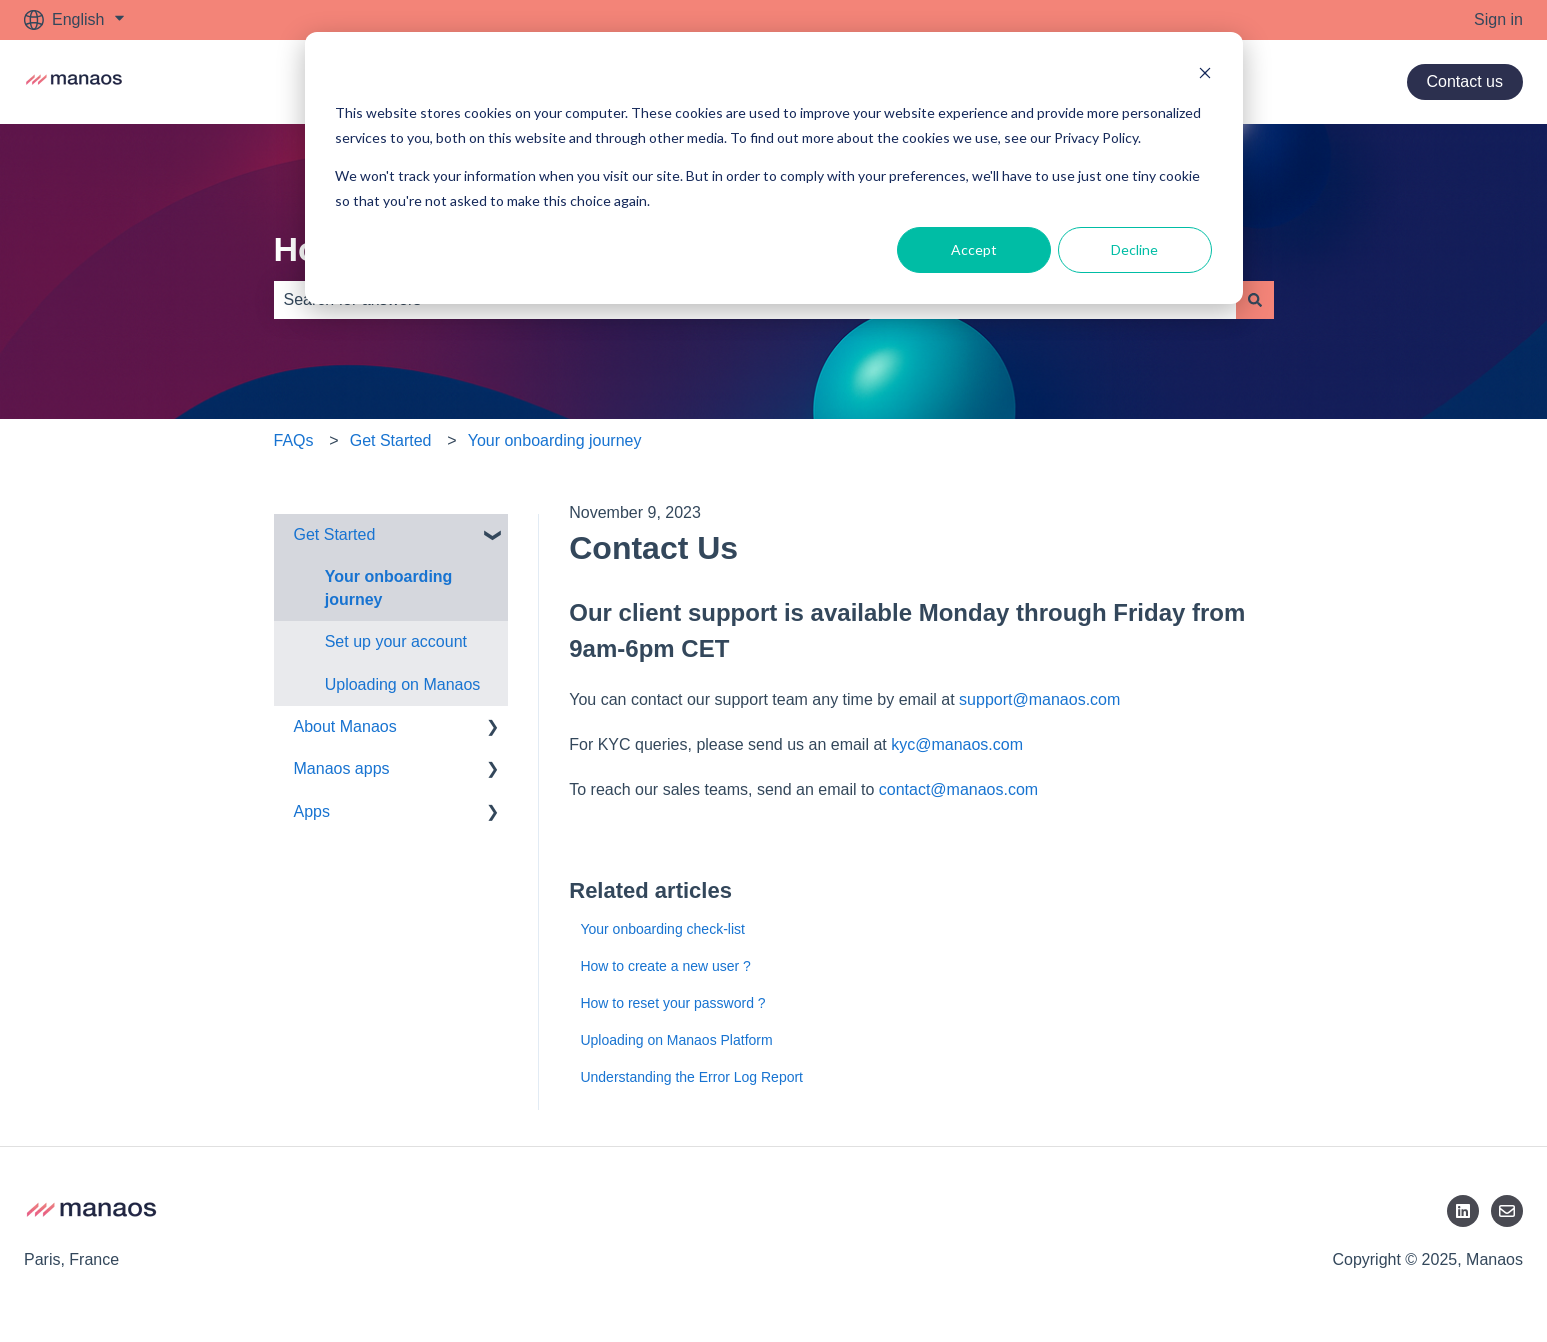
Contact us (1465, 81)
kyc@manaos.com (957, 744)
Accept (974, 249)
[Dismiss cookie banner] (1205, 75)
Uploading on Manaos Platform (678, 1040)
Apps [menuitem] (312, 811)
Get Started (391, 440)
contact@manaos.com (958, 789)
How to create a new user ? (665, 966)
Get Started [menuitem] (335, 534)
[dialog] (774, 168)
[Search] (1255, 300)
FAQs (294, 440)
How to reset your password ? (672, 1003)
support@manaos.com (1039, 699)
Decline (1134, 249)
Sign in (1498, 19)
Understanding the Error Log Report (691, 1077)
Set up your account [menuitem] (396, 641)
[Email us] (1507, 1211)
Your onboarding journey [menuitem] (389, 587)
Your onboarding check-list (662, 929)
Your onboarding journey (555, 440)
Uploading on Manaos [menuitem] (403, 684)
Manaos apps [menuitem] (342, 768)
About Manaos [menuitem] (345, 726)
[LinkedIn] (1463, 1211)
